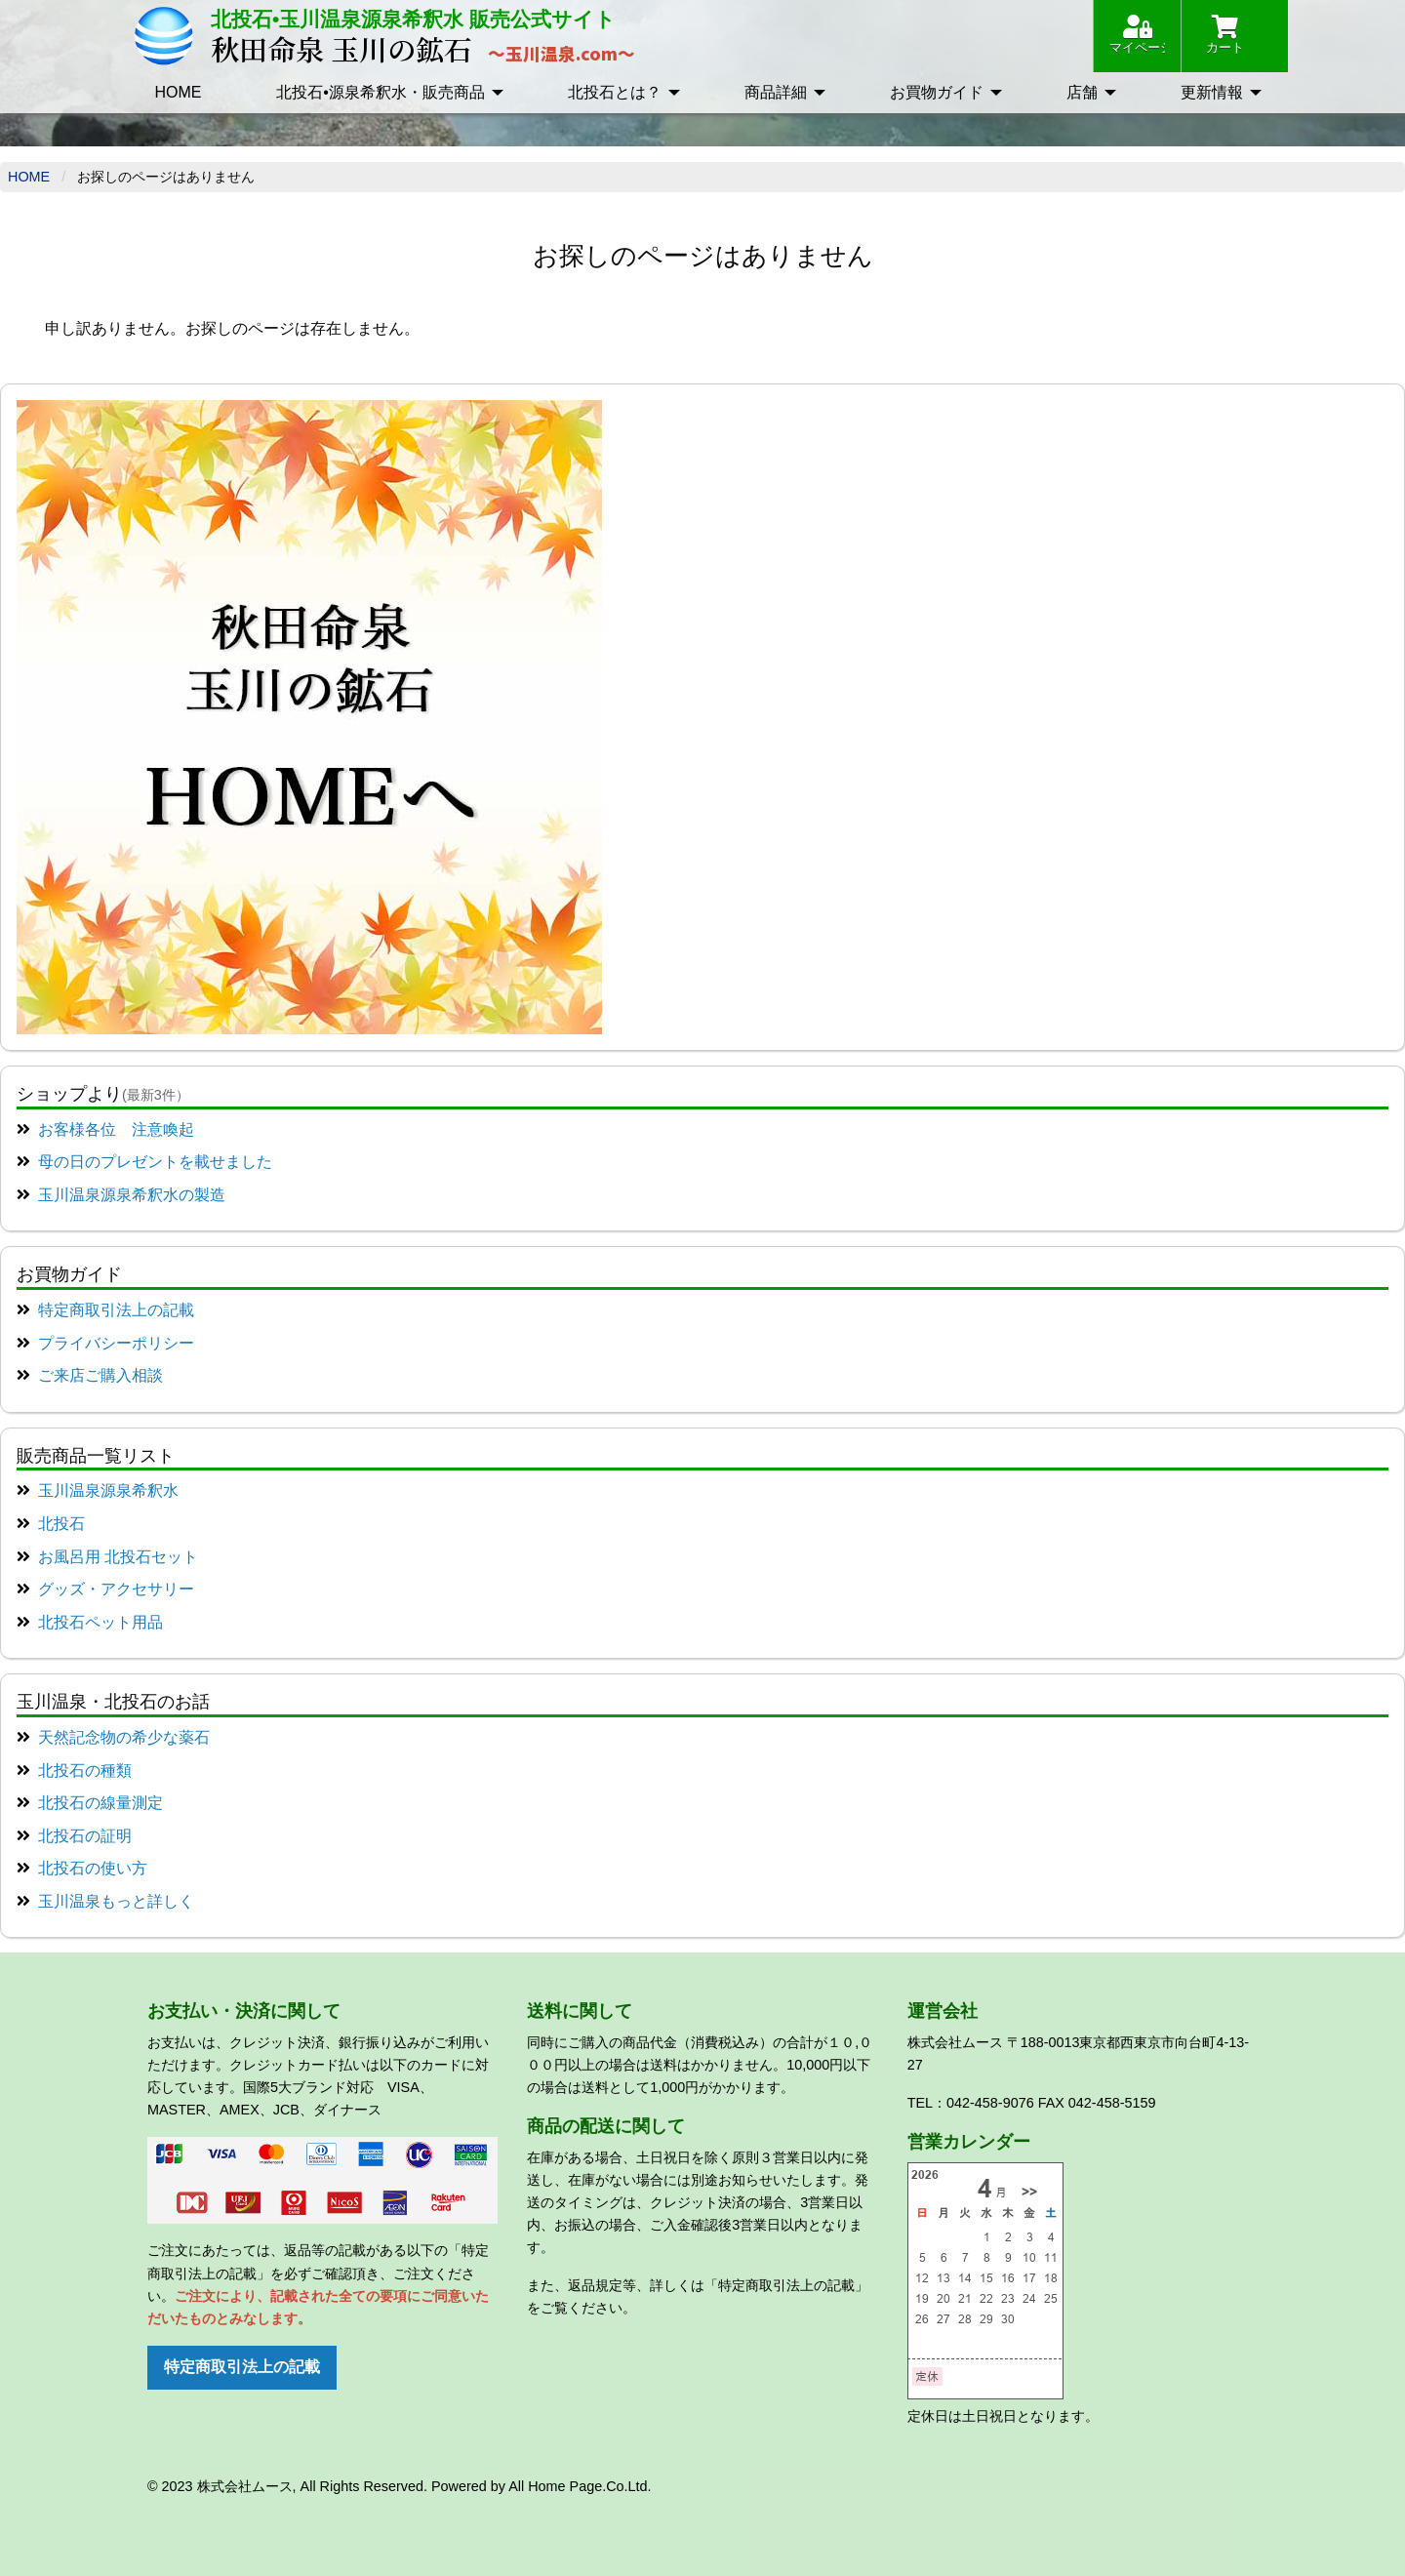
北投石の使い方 (92, 1868)
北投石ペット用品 (100, 1622)
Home (29, 176)
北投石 (61, 1523)
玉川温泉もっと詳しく (116, 1901)
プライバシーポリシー (116, 1343)
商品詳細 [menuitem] (775, 92)
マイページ (1137, 35)
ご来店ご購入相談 (100, 1375)
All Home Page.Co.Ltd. (579, 2486)
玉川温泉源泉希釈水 (108, 1490)
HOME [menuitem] (177, 92)
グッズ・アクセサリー (116, 1589)
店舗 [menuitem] (1082, 92)
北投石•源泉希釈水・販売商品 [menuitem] (380, 92)
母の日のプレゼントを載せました (155, 1161)
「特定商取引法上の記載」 (786, 2285)
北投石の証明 (85, 1836)
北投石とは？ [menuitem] (615, 92)
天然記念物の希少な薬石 (124, 1737)
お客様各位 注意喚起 (116, 1129)
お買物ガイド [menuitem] (937, 92)
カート (1225, 35)
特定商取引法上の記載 (116, 1310)
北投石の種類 (85, 1770)
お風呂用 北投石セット (118, 1557)
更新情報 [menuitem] (1212, 92)
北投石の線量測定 (100, 1802)
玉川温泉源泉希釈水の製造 (131, 1195)
